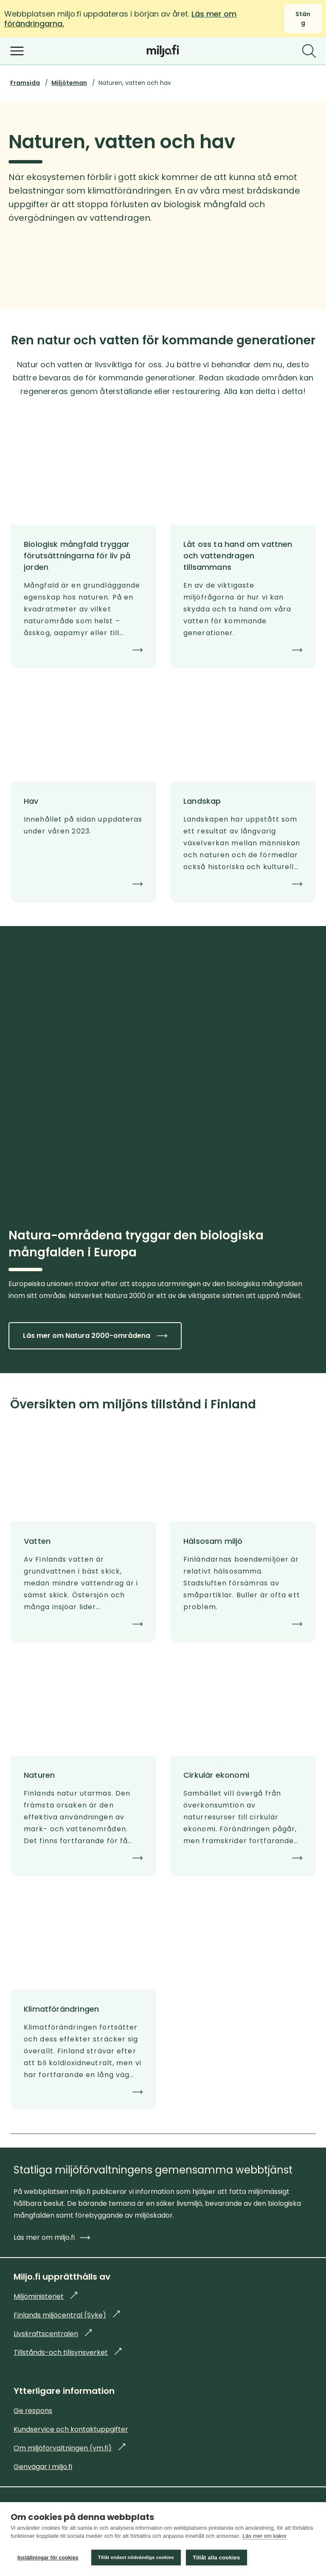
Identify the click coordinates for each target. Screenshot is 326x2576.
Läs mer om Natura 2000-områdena (95, 1336)
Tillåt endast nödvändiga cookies (136, 2557)
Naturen (39, 1775)
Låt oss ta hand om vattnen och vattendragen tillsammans (237, 555)
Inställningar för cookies (48, 2558)
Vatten (37, 1541)
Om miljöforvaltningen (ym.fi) (69, 2448)
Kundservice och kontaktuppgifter (71, 2429)
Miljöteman (69, 83)
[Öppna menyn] (17, 51)
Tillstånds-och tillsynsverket (67, 2352)
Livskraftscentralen (53, 2334)
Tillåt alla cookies (217, 2557)
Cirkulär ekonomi (216, 1775)
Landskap (202, 801)
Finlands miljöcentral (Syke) (67, 2315)
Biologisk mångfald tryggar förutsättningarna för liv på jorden (77, 555)
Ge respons (33, 2411)
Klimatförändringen (61, 2009)
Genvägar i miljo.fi (43, 2467)
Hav (31, 801)
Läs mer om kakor (264, 2537)
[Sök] (309, 51)
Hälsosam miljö (213, 1541)
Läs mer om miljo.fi (52, 2237)
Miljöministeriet (45, 2296)
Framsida (25, 83)
